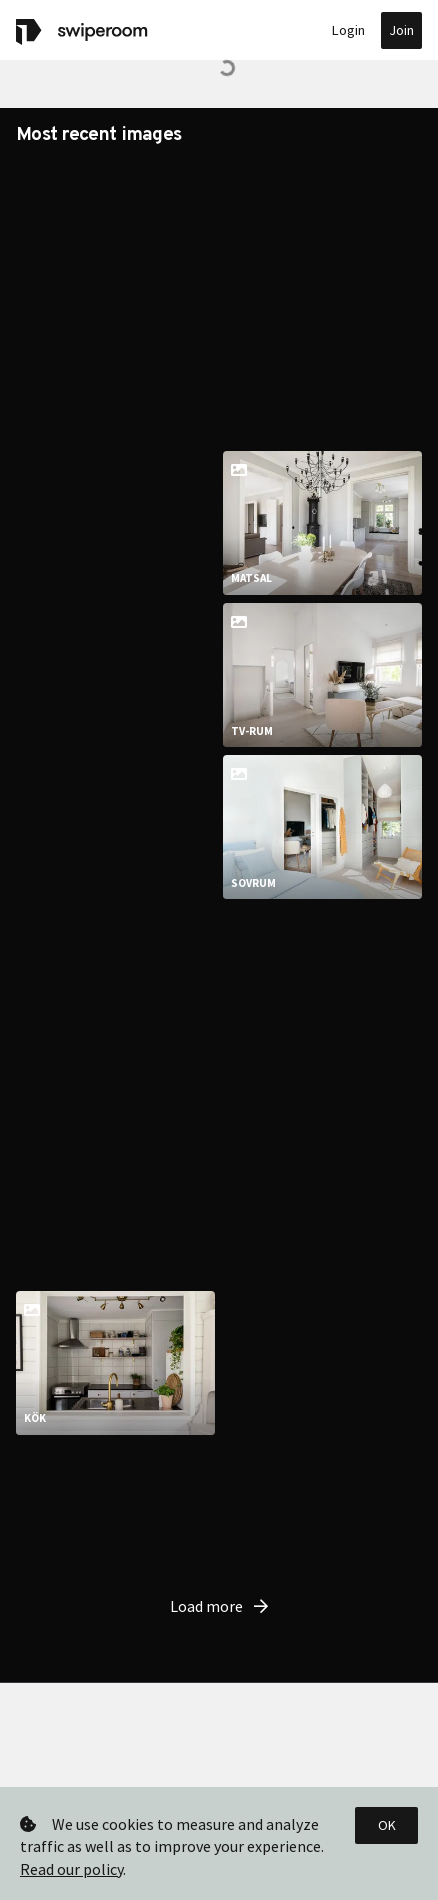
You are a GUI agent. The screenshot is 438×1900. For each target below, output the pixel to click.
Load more (219, 1518)
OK (387, 1825)
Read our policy (71, 1869)
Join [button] (401, 30)
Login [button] (348, 30)
